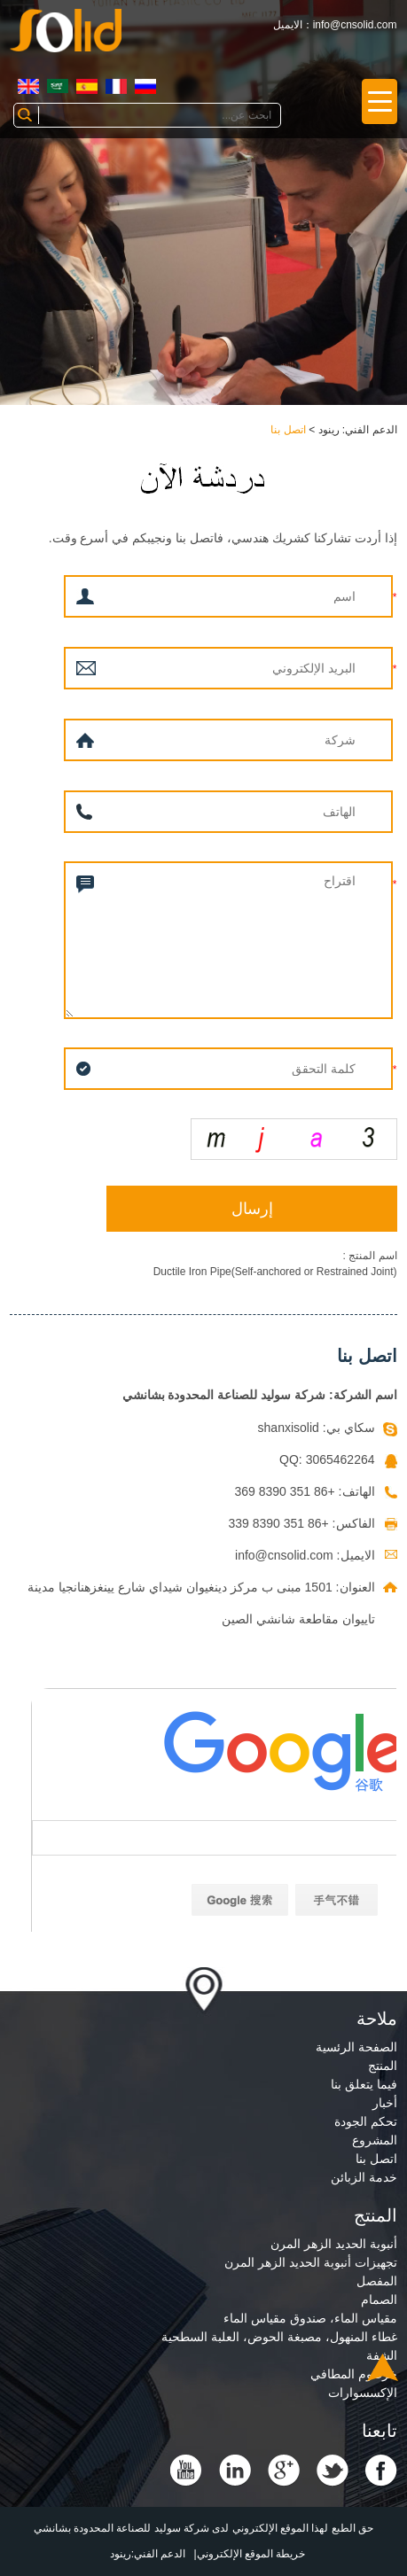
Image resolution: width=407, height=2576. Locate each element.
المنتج (382, 2065)
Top (382, 2367)
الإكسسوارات (362, 2392)
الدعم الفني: (158, 2554)
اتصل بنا (287, 430)
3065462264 (340, 1459)
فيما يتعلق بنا (364, 2084)
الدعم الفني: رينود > (351, 430)
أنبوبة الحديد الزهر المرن (333, 2244)
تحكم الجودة (365, 2121)
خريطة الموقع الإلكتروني (251, 2554)
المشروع (374, 2140)
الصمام (379, 2299)
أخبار (384, 2103)
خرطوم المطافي (353, 2374)
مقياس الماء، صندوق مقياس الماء (310, 2318)
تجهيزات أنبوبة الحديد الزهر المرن (310, 2262)
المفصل (376, 2281)
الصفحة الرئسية (356, 2047)
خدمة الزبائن (364, 2177)
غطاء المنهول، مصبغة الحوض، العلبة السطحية (278, 2337)
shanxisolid (288, 1427)
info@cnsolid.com (355, 25)
